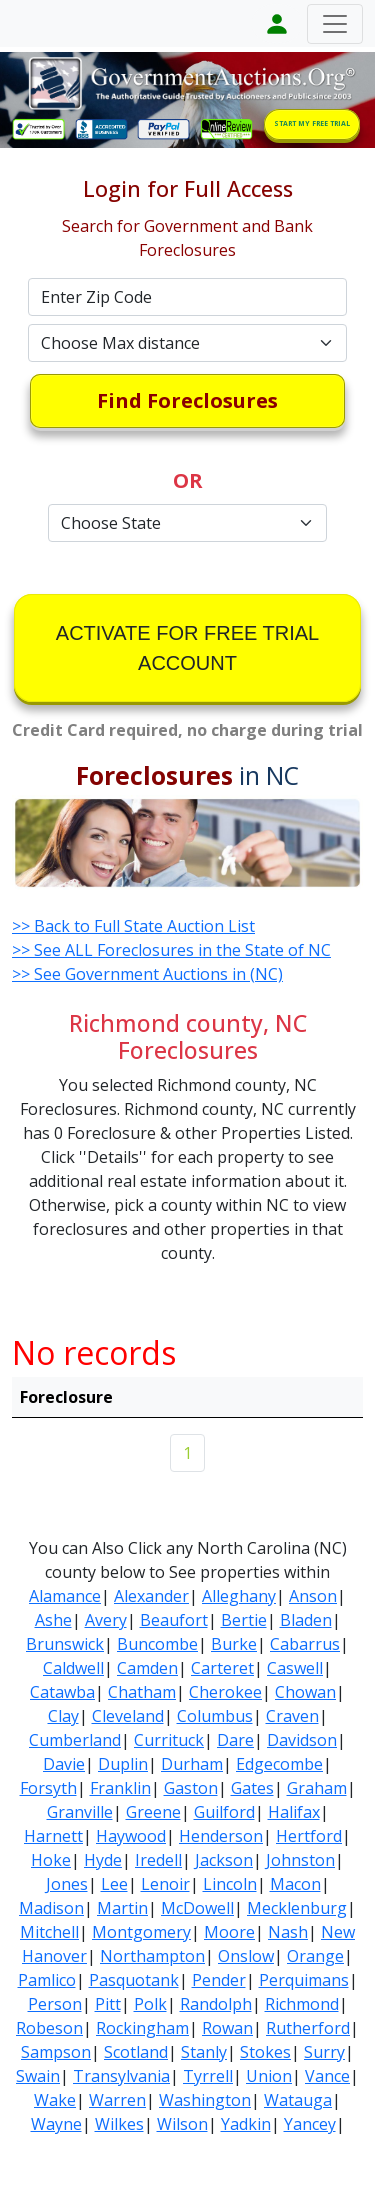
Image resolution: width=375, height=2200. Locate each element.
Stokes (265, 2052)
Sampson (56, 2052)
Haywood (131, 1836)
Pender (219, 1980)
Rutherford (308, 2028)
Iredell (158, 1860)
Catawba (62, 1692)
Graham (317, 1788)
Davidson (302, 1740)
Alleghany (239, 1596)
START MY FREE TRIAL (312, 123)
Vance (327, 2076)
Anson (313, 1596)
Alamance (65, 1596)
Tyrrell (208, 2076)
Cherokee (225, 1692)
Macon (295, 1884)
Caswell (295, 1668)
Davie (64, 1764)
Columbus (215, 1716)
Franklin (120, 1788)
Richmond (302, 2004)
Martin (122, 1908)
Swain (38, 2076)
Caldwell (73, 1668)
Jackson (224, 1860)
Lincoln (230, 1884)
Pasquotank (134, 1980)
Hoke (51, 1860)
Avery (106, 1620)
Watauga (298, 2100)
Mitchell (49, 1932)
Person (55, 2004)
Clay (63, 1716)
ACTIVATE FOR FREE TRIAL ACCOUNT (187, 648)
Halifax (294, 1812)
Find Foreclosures (187, 400)
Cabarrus (305, 1644)
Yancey (310, 2124)
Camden (147, 1668)
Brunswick (65, 1644)
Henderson (221, 1836)
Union (269, 2076)
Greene (153, 1812)
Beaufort (174, 1620)
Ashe (53, 1620)
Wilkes (119, 2124)
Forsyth (48, 1788)
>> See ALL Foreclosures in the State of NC (171, 950)
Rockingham (142, 2028)
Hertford (309, 1836)
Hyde (103, 1860)
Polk (150, 2004)
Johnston (300, 1860)
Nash (288, 1932)
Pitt (108, 2004)
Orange (315, 1956)
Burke (234, 1644)
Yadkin (246, 2124)
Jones (67, 1884)
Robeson (49, 2028)
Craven (292, 1716)
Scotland (136, 2052)
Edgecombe (279, 1764)
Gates (252, 1788)
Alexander (151, 1596)
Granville (80, 1812)
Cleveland (128, 1716)
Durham (192, 1764)
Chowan (305, 1692)
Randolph (216, 2004)
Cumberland (75, 1740)
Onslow (246, 1956)
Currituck (169, 1740)
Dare (235, 1740)
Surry (324, 2052)
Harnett (53, 1836)
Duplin (123, 1764)
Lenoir (165, 1884)
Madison (51, 1908)
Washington (205, 2100)
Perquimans (304, 1980)
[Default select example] (188, 343)
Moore (229, 1932)
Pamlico (47, 1980)
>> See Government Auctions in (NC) (147, 974)
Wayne (56, 2124)
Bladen (306, 1620)
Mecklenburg (297, 1908)
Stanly (204, 2052)
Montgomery (141, 1932)
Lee (114, 1884)
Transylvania (121, 2076)
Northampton (152, 1956)
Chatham (142, 1692)
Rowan (227, 2028)
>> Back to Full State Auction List (133, 926)
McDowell (197, 1908)
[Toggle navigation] (335, 24)
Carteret (222, 1668)
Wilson (182, 2124)
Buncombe (157, 1644)
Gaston (191, 1788)
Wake (55, 2100)
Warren (117, 2100)
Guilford (224, 1812)
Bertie (244, 1620)
